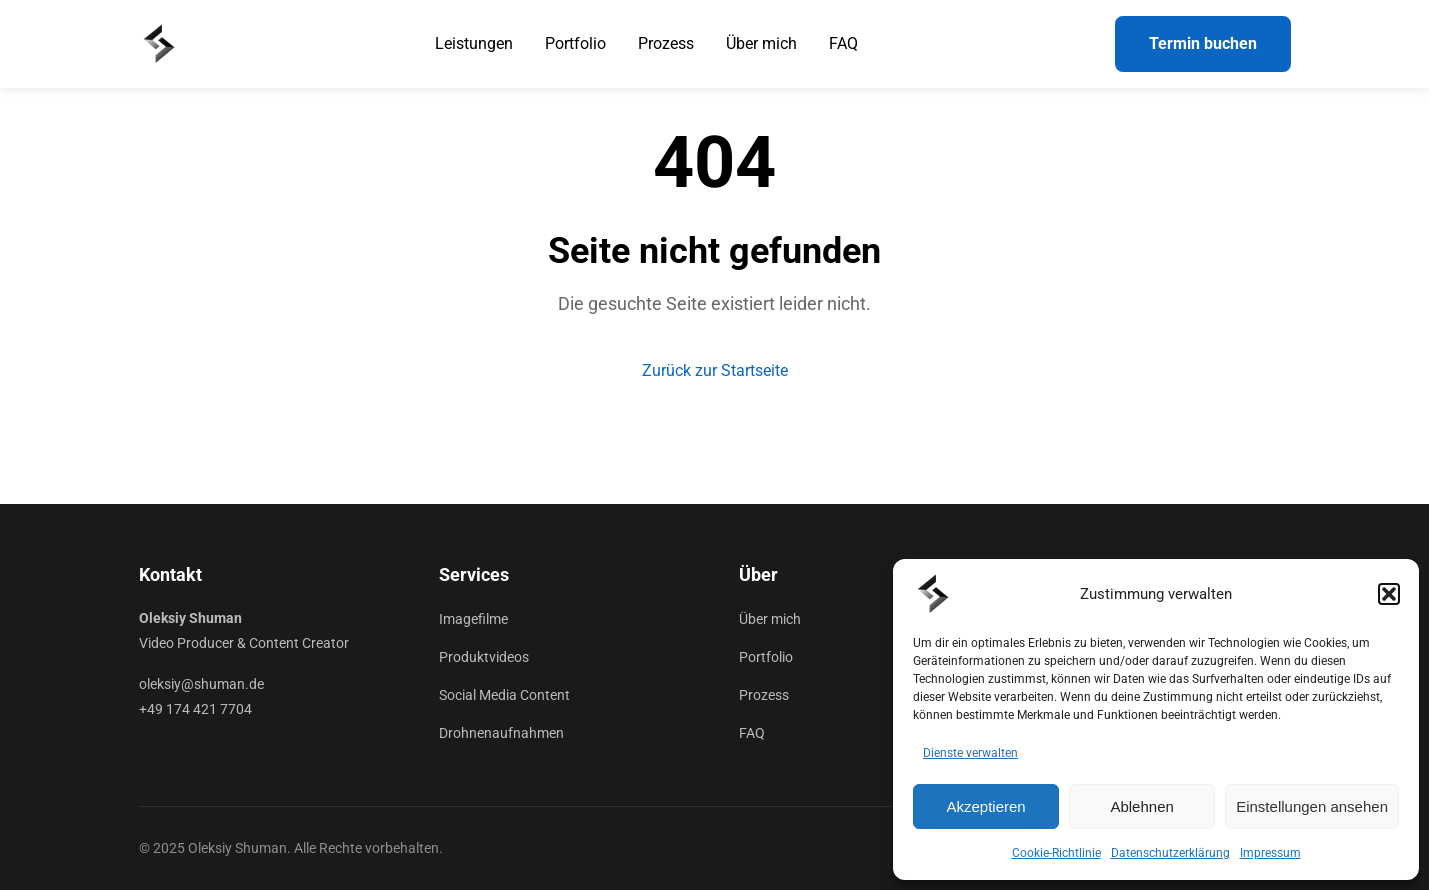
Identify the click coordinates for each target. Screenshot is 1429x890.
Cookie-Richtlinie (1056, 853)
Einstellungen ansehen (1312, 806)
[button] (1389, 594)
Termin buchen (1203, 43)
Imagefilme (473, 619)
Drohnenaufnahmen (501, 733)
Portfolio (575, 43)
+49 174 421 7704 (195, 709)
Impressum (1270, 853)
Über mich (761, 43)
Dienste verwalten (970, 753)
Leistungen (474, 43)
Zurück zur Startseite (715, 370)
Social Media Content (504, 695)
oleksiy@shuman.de (201, 684)
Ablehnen (1141, 806)
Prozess (666, 43)
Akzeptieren (985, 806)
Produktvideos (484, 657)
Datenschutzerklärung (1170, 853)
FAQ (843, 43)
